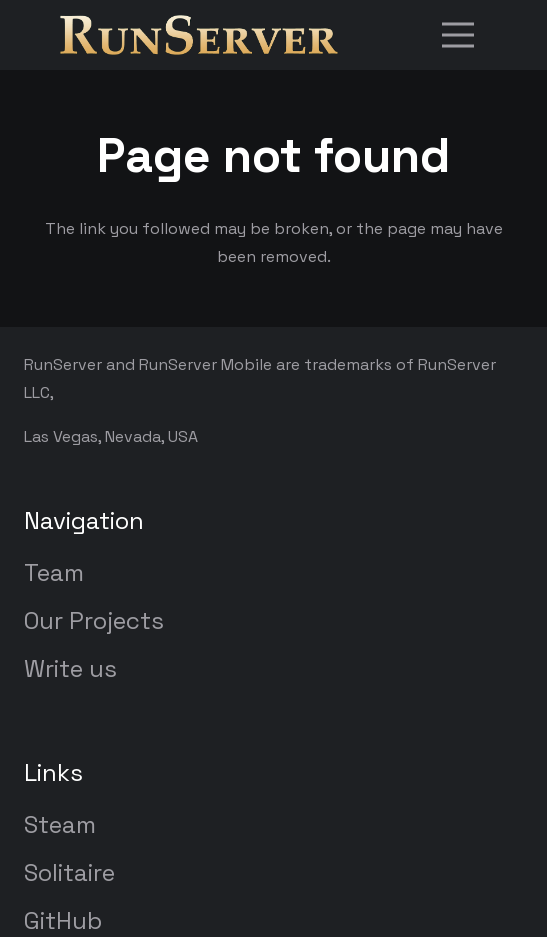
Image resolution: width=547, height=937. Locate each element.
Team (54, 572)
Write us (70, 668)
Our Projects (94, 620)
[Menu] (458, 35)
